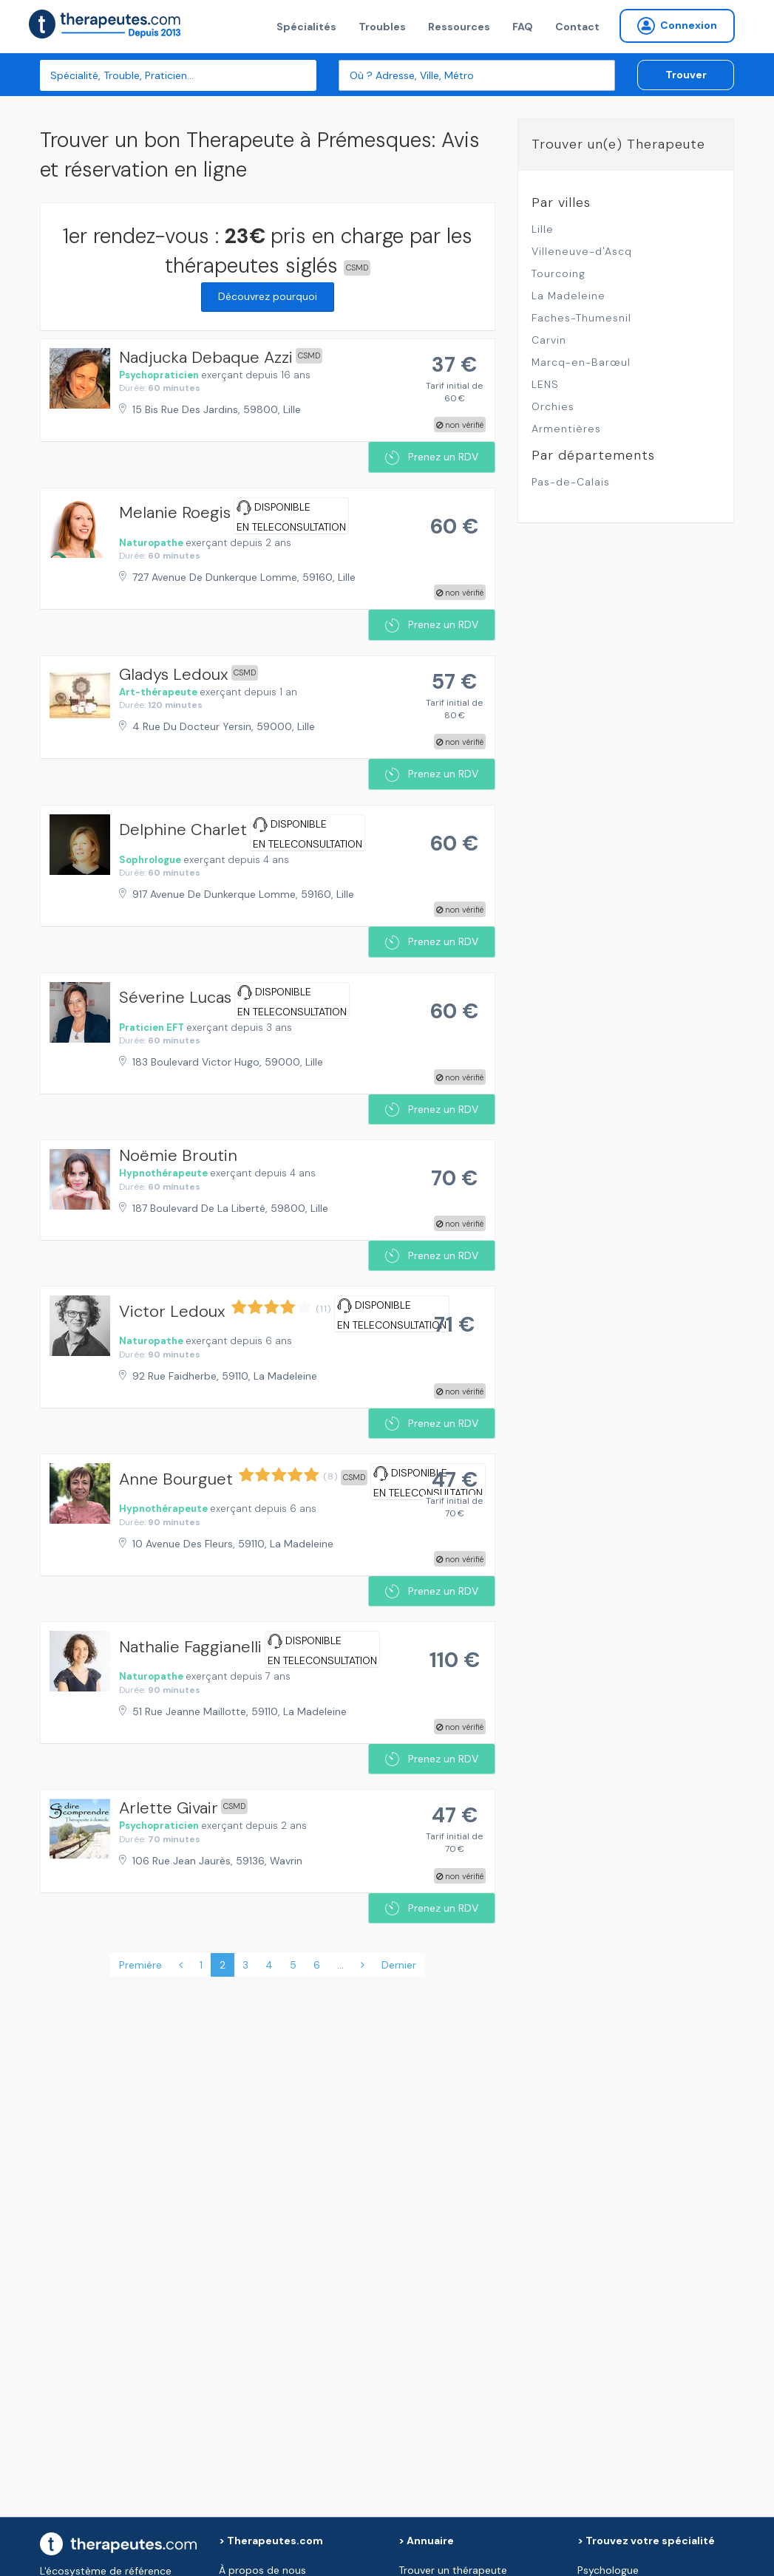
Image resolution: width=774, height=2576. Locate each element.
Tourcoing (558, 273)
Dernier (398, 1965)
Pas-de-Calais (571, 481)
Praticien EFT (151, 1027)
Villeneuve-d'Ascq (582, 251)
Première (140, 1965)
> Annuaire (426, 2540)
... (340, 1965)
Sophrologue (150, 859)
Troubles (382, 26)
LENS (545, 384)
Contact (577, 26)
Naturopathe (151, 542)
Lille (543, 229)
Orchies (553, 406)
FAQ (522, 26)
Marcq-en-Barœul (581, 362)
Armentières (566, 428)
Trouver (686, 74)
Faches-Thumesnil (581, 317)
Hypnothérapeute (163, 1173)
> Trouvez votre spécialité (646, 2540)
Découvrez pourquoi (267, 296)
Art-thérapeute (158, 692)
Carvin (549, 340)
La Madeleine (568, 295)
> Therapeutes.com (271, 2540)
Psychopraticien (159, 375)
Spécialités (306, 26)
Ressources (459, 26)
